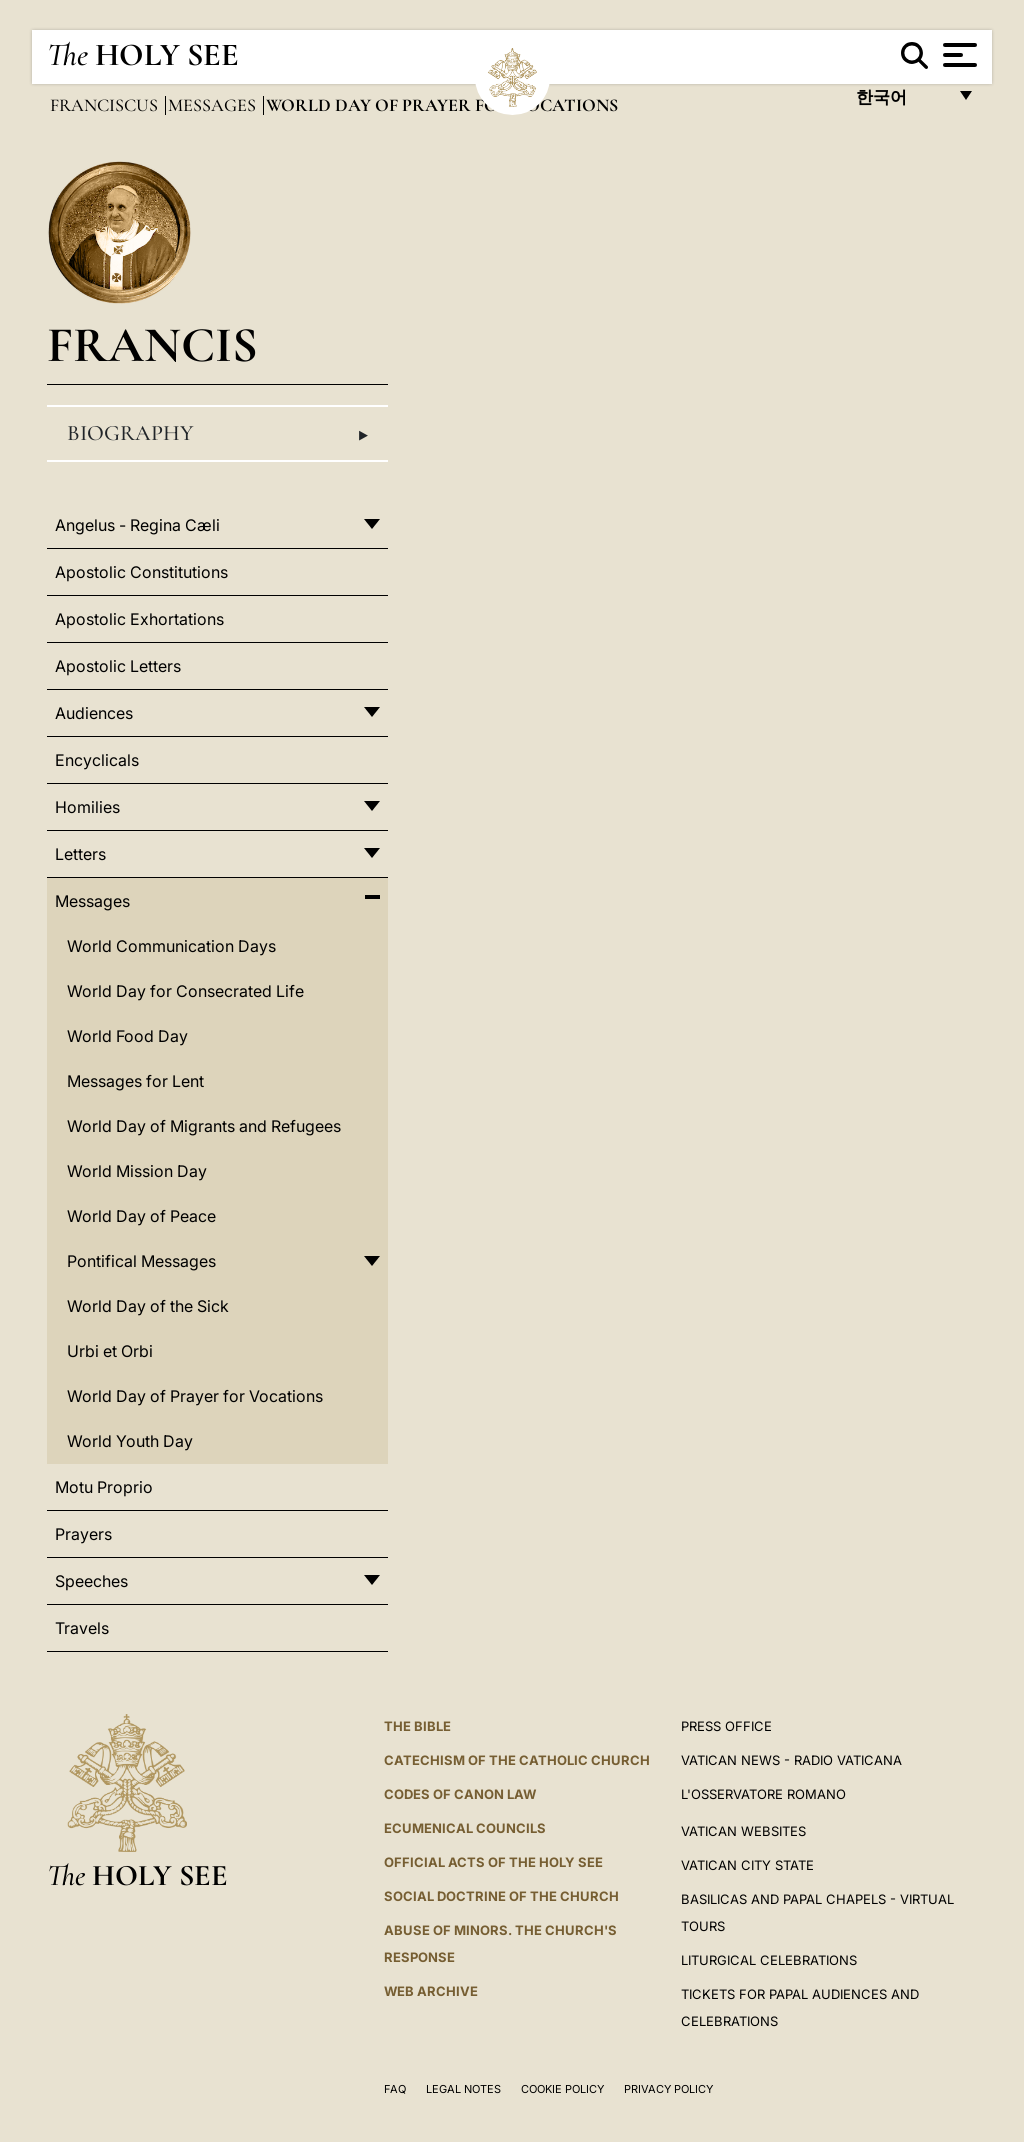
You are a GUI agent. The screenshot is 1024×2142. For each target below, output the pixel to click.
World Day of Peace (141, 1216)
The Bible (417, 1726)
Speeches (91, 1581)
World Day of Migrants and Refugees (204, 1126)
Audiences (94, 713)
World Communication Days (171, 946)
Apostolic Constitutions (141, 572)
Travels (82, 1628)
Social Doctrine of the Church (501, 1896)
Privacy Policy (668, 2089)
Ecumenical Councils (465, 1828)
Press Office (726, 1726)
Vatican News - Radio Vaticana (791, 1760)
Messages (214, 105)
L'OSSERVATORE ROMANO (763, 1794)
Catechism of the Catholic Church (517, 1760)
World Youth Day (130, 1441)
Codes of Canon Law (460, 1794)
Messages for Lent (135, 1081)
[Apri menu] (957, 55)
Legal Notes (463, 2089)
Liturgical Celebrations (769, 1960)
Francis (152, 344)
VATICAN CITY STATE (747, 1865)
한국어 (900, 102)
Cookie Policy (562, 2089)
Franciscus (106, 105)
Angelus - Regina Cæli (137, 525)
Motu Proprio (104, 1487)
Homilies (87, 807)
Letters (80, 854)
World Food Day (127, 1036)
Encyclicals (97, 760)
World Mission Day (137, 1171)
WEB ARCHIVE (431, 1991)
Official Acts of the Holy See (493, 1862)
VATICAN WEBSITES (743, 1831)
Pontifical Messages (141, 1261)
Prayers (83, 1534)
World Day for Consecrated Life (185, 991)
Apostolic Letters (118, 666)
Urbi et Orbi (110, 1351)
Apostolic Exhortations (139, 619)
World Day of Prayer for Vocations (195, 1396)
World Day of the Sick (148, 1306)
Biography (217, 434)
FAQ (395, 2089)
